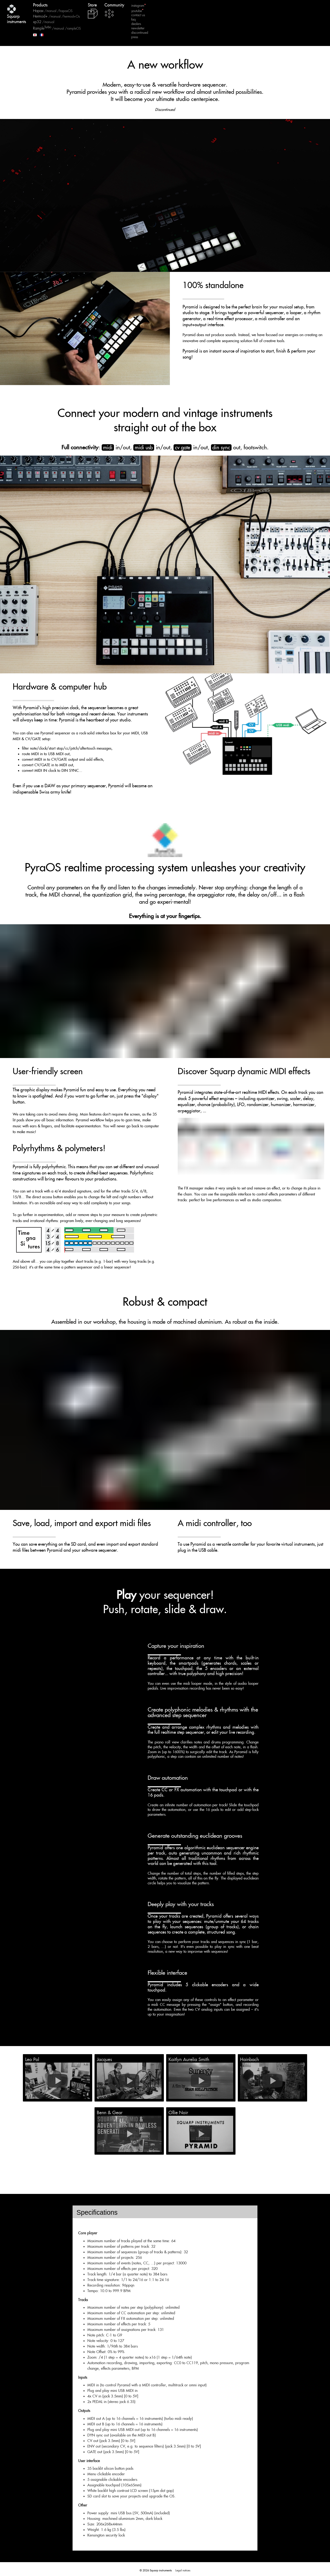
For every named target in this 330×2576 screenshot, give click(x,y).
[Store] (93, 22)
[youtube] (139, 10)
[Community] (114, 22)
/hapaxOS (64, 10)
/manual (49, 10)
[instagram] (139, 5)
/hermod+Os (70, 15)
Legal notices (182, 2570)
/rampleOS (72, 27)
